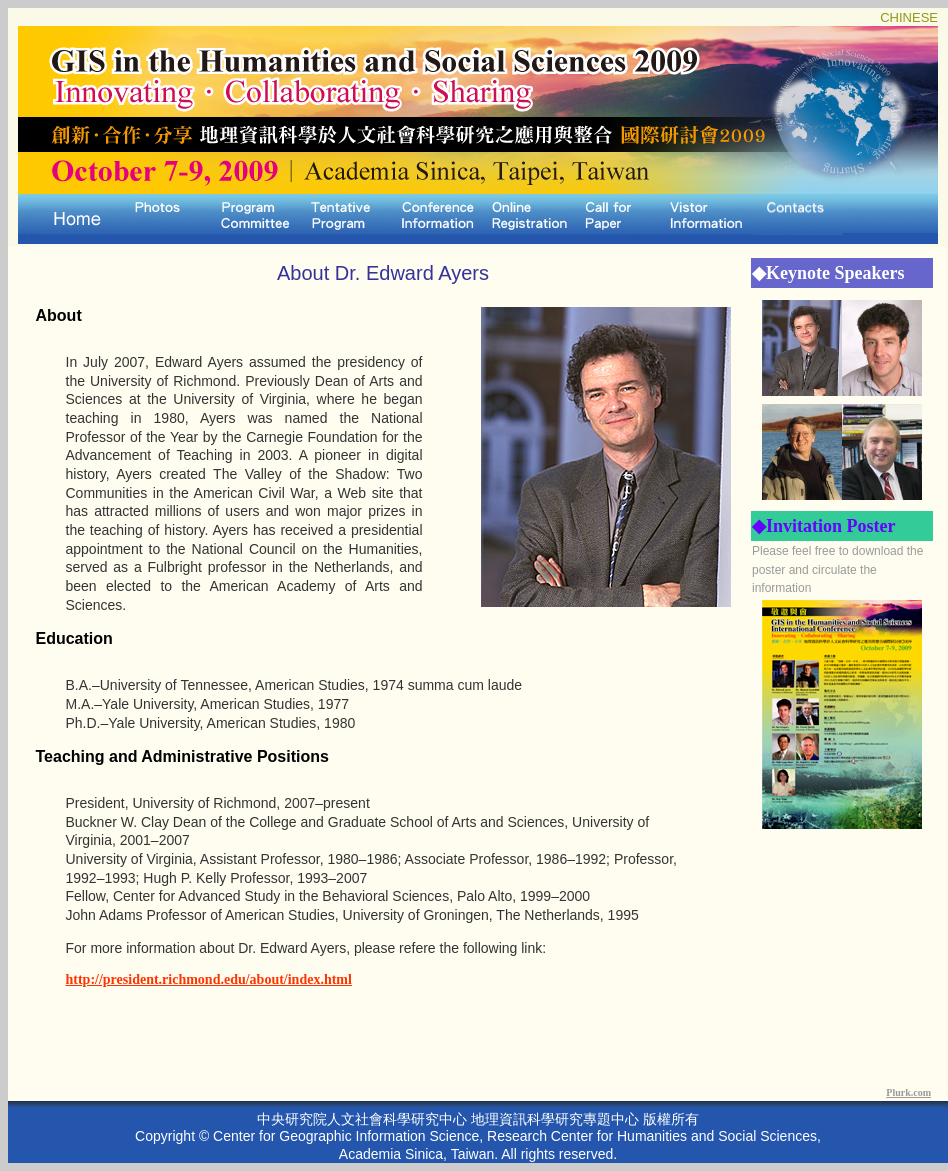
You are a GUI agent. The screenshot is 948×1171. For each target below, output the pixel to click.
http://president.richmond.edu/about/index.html (209, 979)
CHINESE (909, 17)
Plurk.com (908, 1092)
